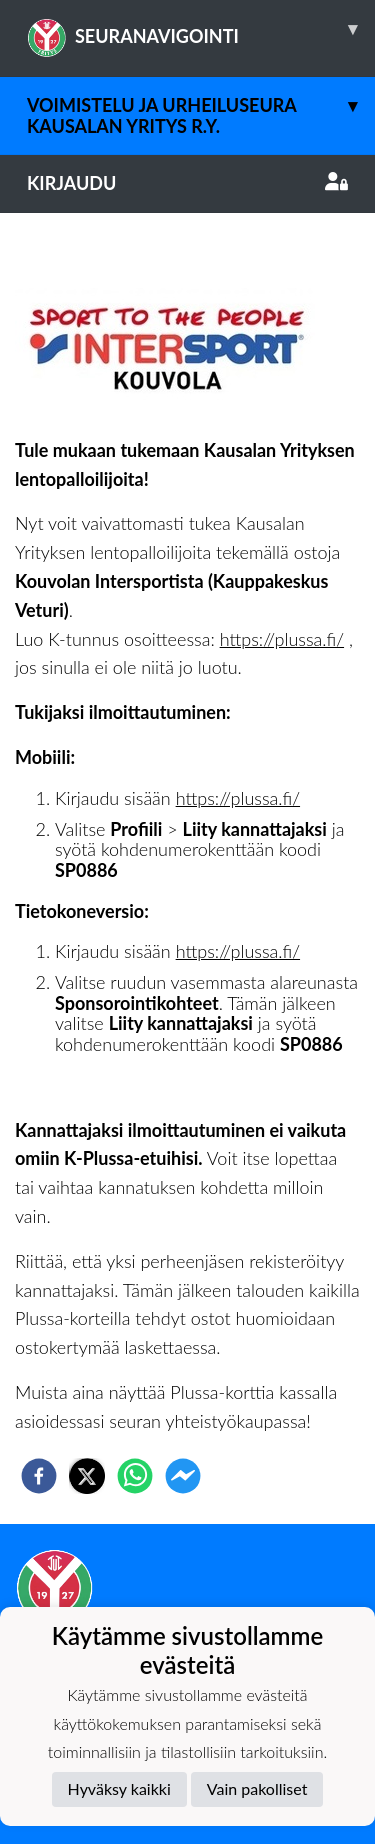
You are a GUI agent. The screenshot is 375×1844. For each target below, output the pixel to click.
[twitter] (87, 1476)
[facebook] (39, 1476)
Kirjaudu (187, 183)
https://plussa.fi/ (282, 639)
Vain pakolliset (257, 1788)
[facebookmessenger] (183, 1476)
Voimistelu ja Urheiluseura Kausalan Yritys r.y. (201, 107)
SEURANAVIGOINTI (201, 29)
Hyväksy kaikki (119, 1788)
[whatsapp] (135, 1476)
